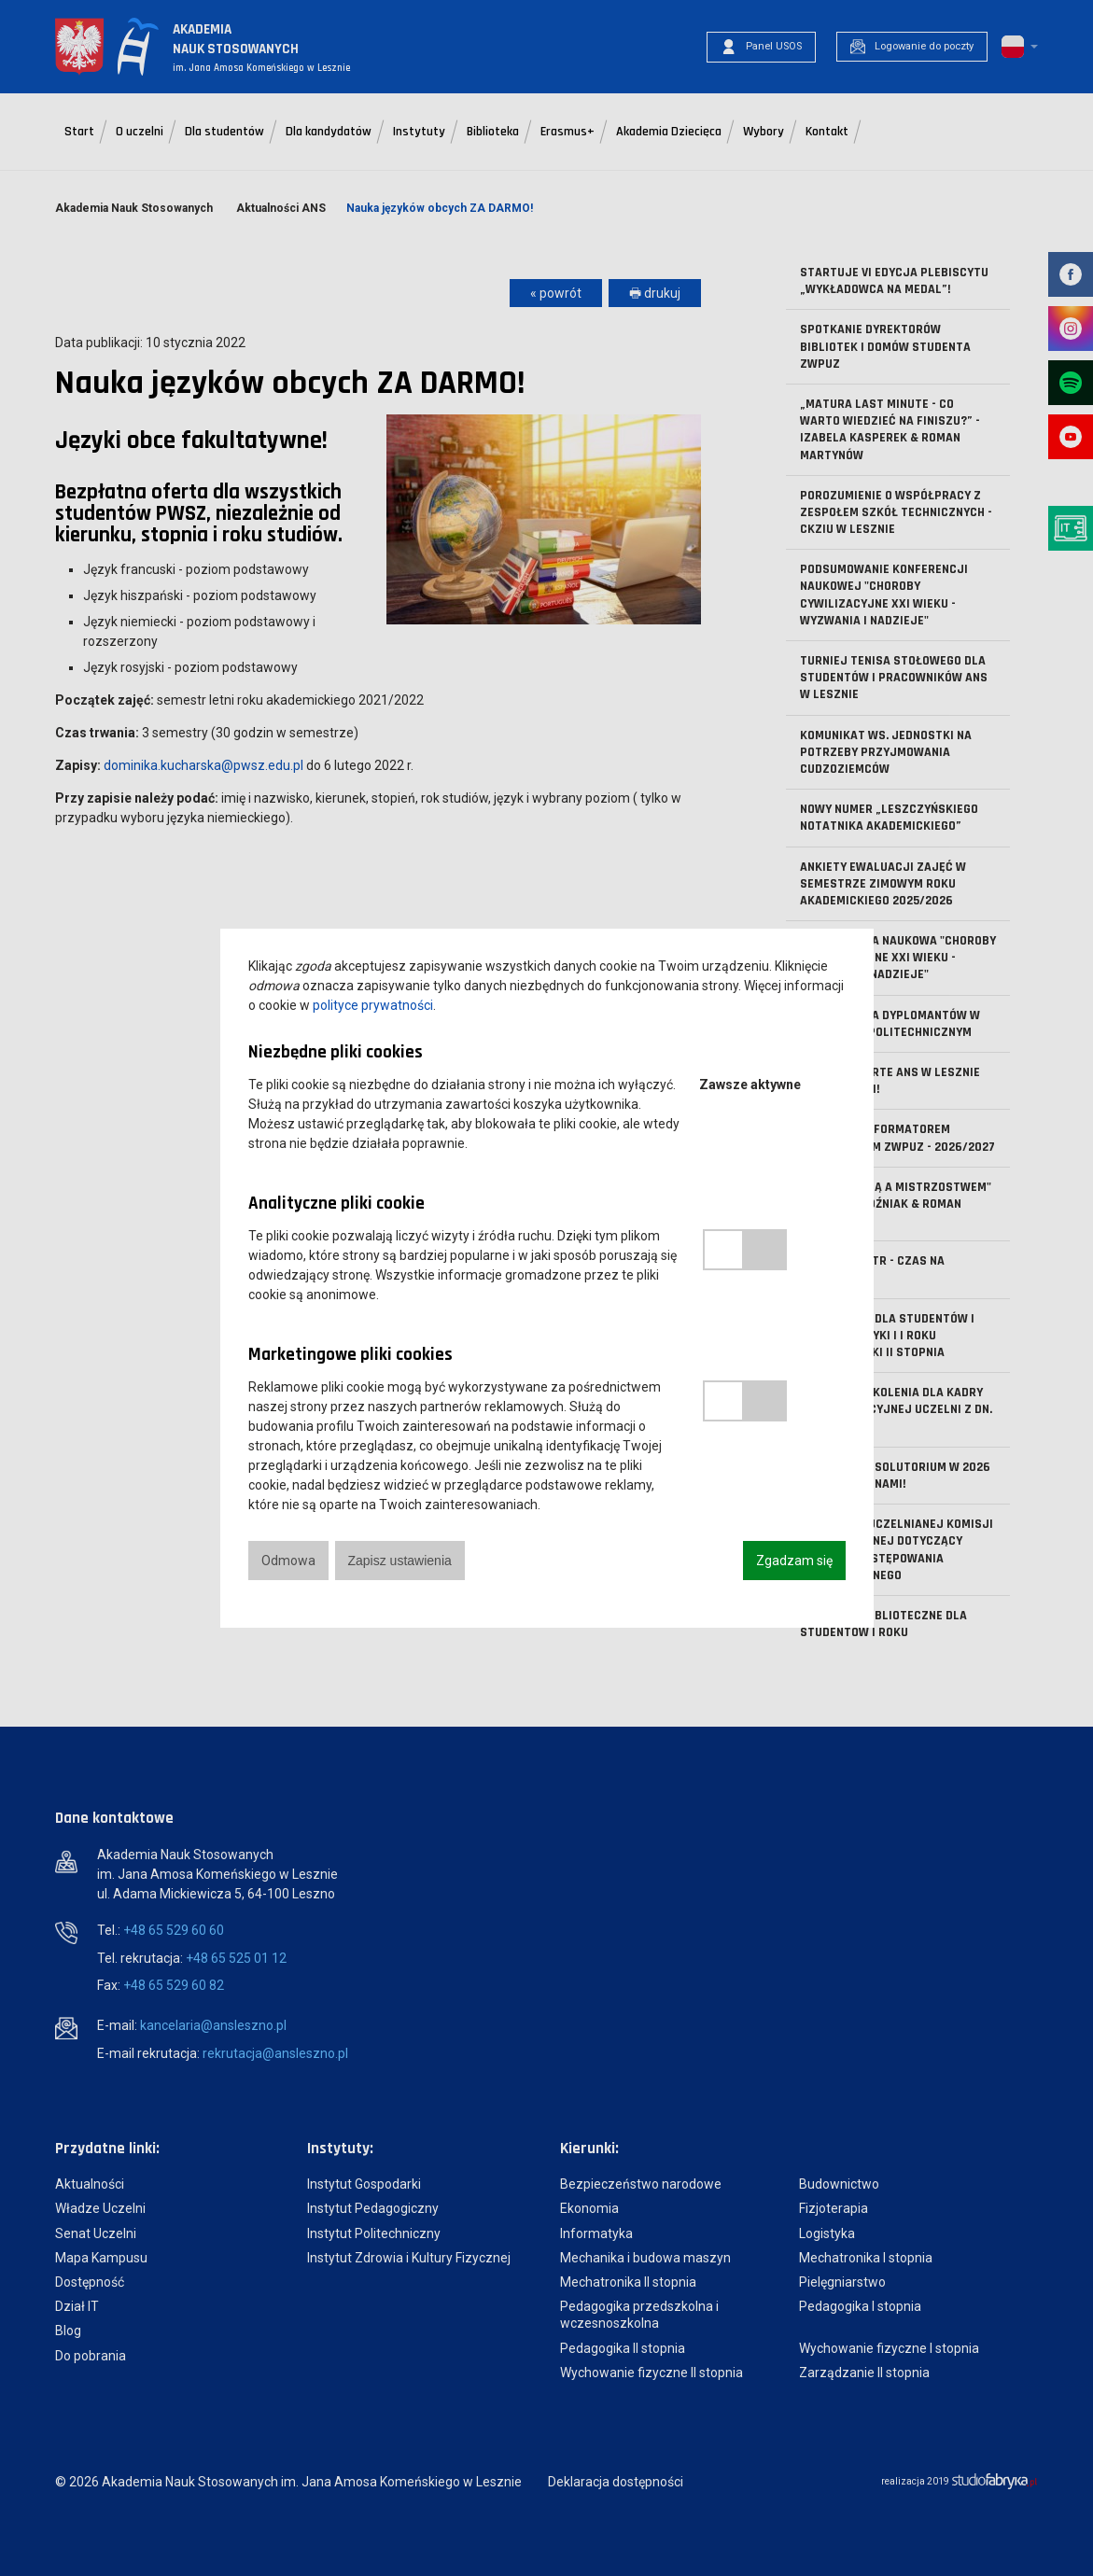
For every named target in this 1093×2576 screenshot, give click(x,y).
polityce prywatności (373, 1005)
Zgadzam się (794, 1560)
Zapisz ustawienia (400, 1560)
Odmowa (288, 1560)
